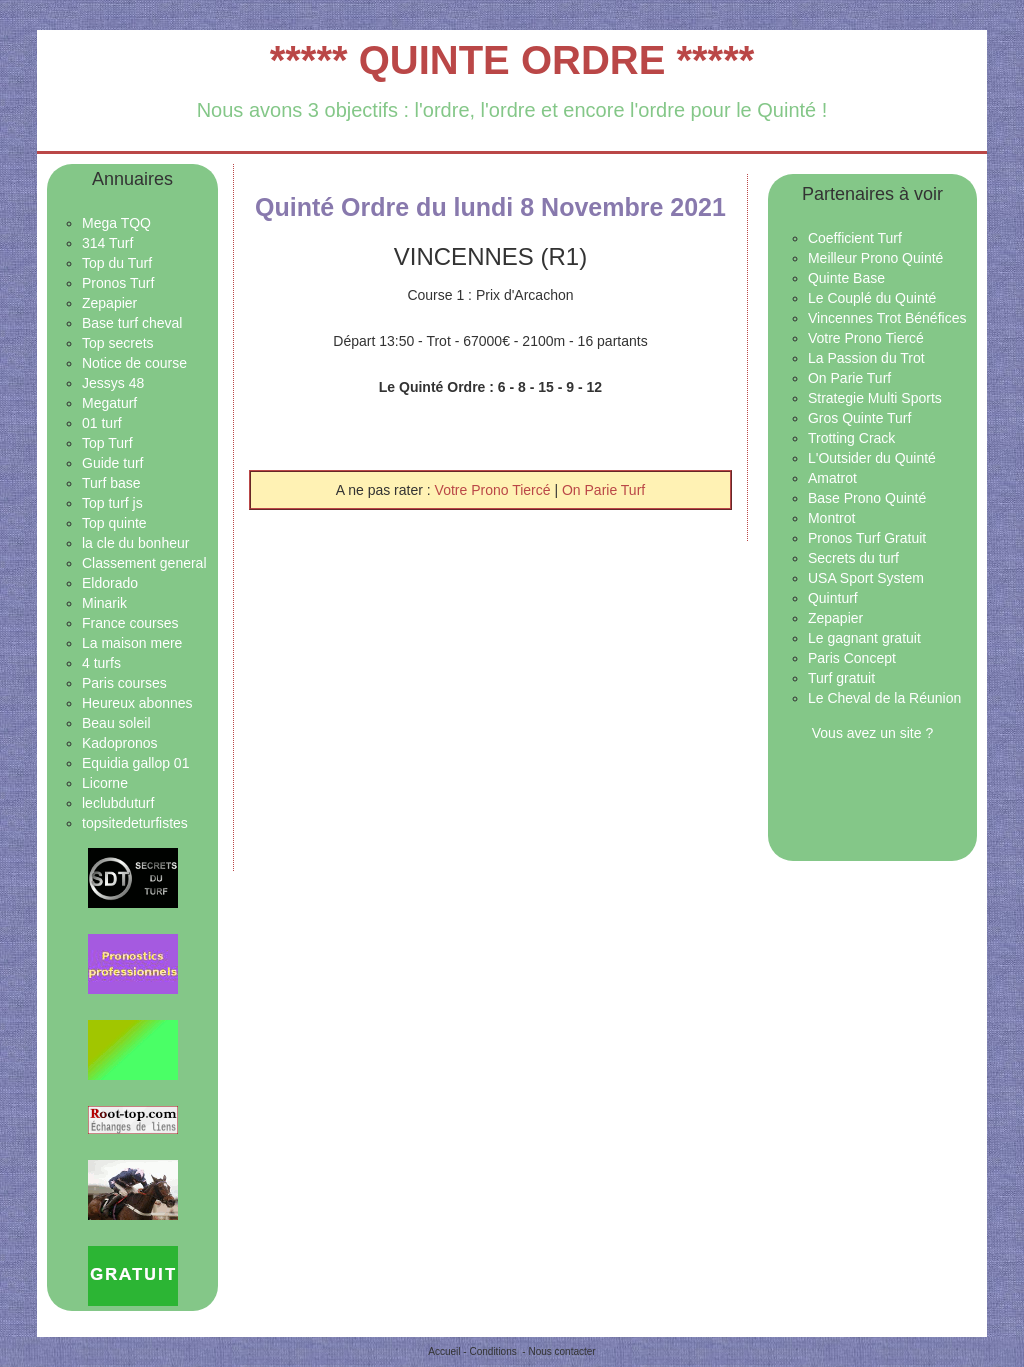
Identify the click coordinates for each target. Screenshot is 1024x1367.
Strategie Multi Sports (875, 398)
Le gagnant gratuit (864, 638)
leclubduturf (118, 803)
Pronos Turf (118, 283)
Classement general (144, 563)
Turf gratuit (841, 678)
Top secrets (118, 343)
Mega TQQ (116, 223)
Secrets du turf (853, 558)
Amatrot (832, 478)
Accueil (444, 1351)
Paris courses (124, 683)
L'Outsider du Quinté (872, 458)
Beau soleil (116, 723)
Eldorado (110, 583)
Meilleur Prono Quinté (875, 258)
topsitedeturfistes (135, 823)
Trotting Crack (851, 438)
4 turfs (101, 663)
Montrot (831, 518)
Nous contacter (561, 1351)
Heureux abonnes (137, 703)
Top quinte (114, 523)
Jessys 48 (113, 383)
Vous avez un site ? (872, 733)
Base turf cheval (132, 323)
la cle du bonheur (135, 543)
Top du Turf (117, 263)
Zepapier (109, 303)
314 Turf (107, 243)
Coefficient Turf (855, 238)
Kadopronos (120, 743)
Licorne (105, 783)
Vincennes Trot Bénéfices (887, 318)
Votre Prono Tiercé (495, 490)
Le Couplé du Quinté (872, 298)
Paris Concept (852, 658)
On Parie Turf (603, 490)
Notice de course (134, 363)
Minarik (104, 603)
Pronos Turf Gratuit (867, 538)
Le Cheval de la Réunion (884, 698)
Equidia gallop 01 (135, 763)
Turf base (111, 483)
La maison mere (132, 643)
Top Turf (107, 443)
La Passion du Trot (866, 358)
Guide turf (112, 463)
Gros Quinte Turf (859, 418)
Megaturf (109, 403)
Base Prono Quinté (867, 498)
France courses (130, 623)
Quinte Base (846, 278)
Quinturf (833, 598)
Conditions (492, 1351)
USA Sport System (866, 578)
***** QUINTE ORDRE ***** (512, 60)
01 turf (102, 423)
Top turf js (112, 503)
